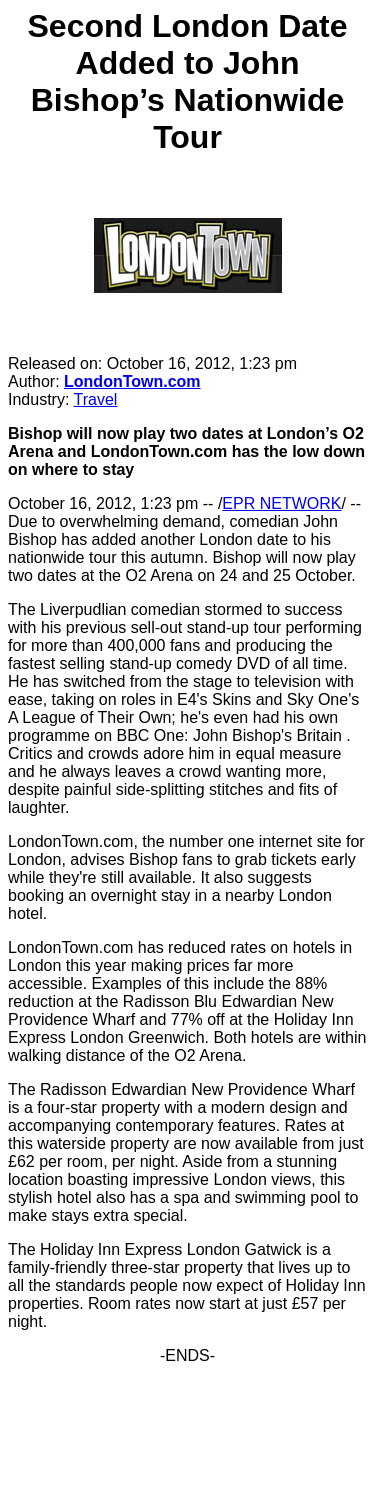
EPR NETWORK (281, 503)
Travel (96, 399)
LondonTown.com (132, 381)
